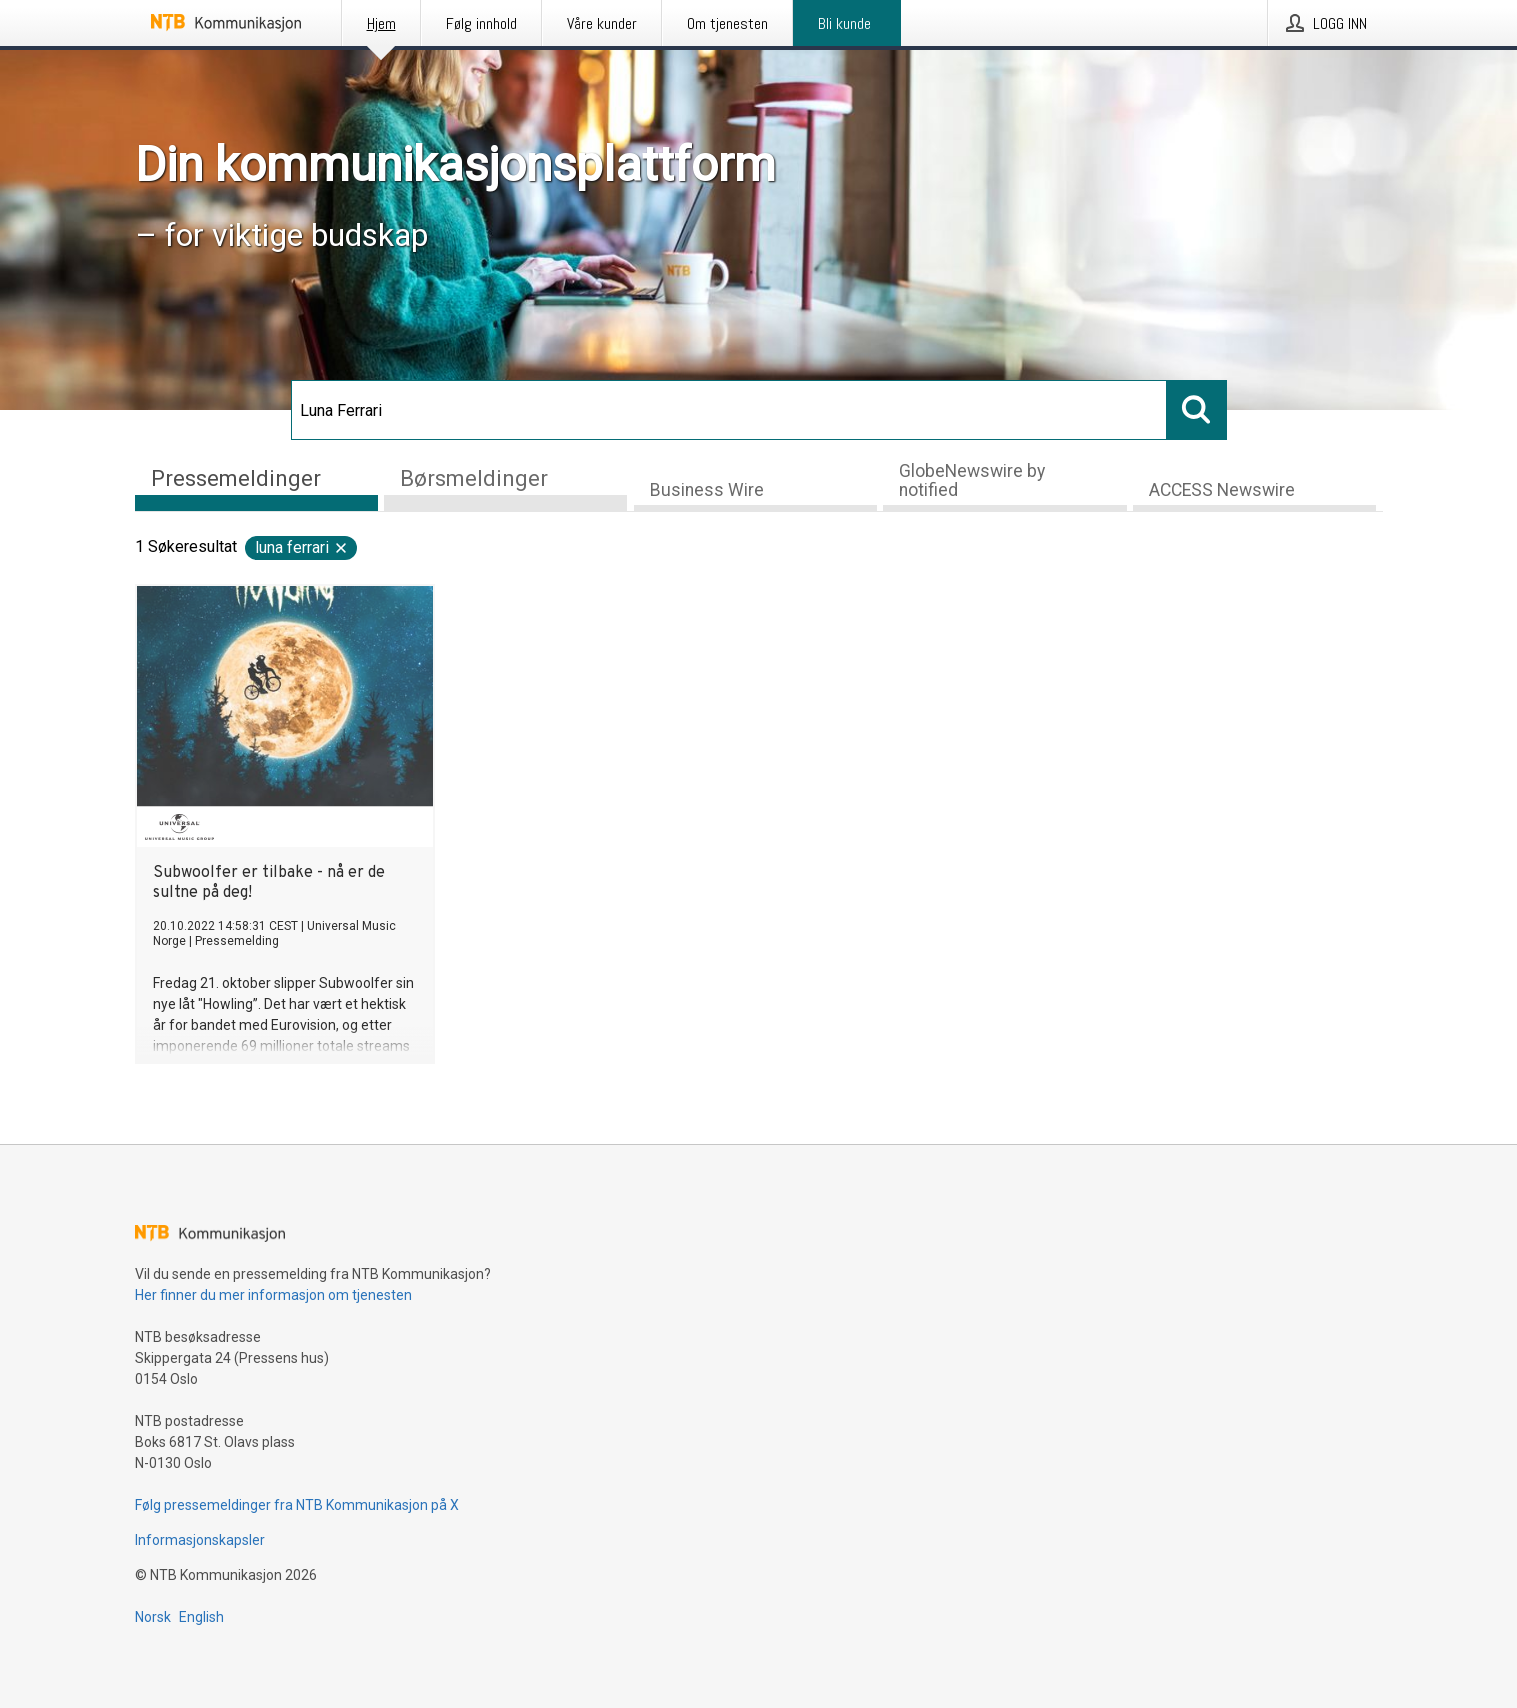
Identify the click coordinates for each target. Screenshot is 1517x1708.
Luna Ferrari (302, 547)
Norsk (153, 1617)
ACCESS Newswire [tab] (1222, 490)
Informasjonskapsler (200, 1540)
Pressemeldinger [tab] (236, 478)
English (201, 1617)
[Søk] (729, 410)
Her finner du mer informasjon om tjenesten (273, 1295)
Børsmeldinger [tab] (474, 478)
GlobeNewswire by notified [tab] (972, 480)
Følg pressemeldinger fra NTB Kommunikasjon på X (297, 1505)
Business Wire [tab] (707, 490)
